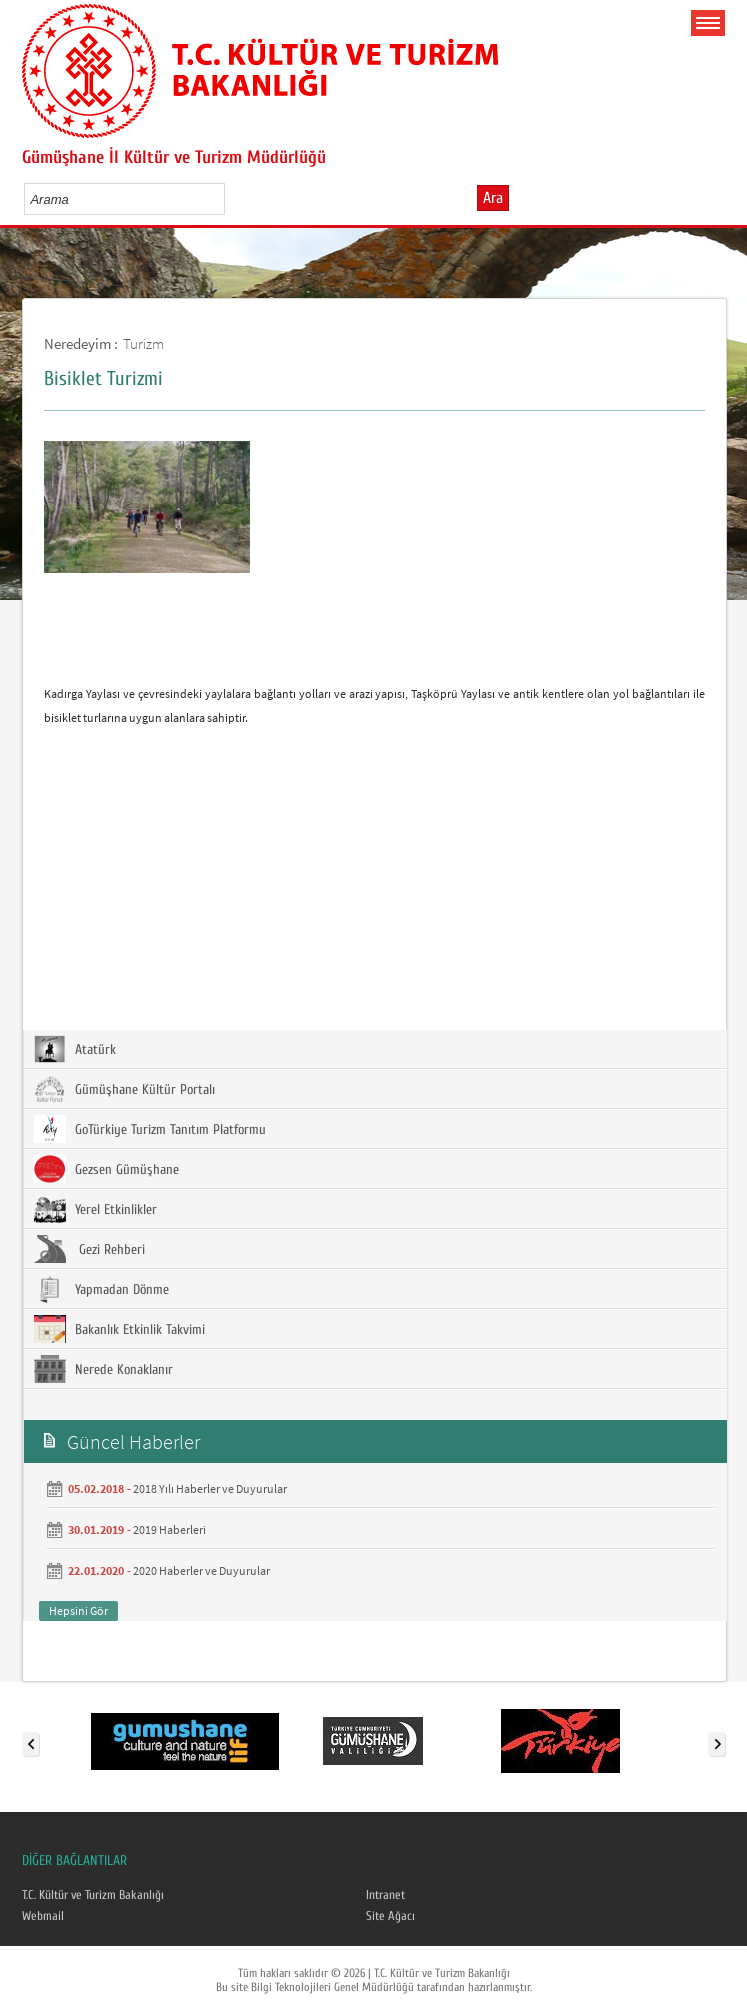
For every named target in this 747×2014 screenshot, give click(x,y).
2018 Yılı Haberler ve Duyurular (210, 1488)
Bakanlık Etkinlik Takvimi (119, 1329)
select (230, 199)
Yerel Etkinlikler (95, 1209)
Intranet (385, 1895)
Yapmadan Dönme (101, 1289)
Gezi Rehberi (89, 1249)
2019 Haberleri (169, 1529)
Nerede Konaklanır (103, 1369)
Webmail (43, 1916)
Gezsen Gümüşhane (106, 1169)
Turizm (143, 343)
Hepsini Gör (78, 1610)
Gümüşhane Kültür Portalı (124, 1089)
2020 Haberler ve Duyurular (201, 1570)
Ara (493, 198)
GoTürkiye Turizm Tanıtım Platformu (150, 1129)
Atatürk (75, 1049)
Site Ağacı (390, 1916)
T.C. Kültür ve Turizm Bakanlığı (93, 1895)
